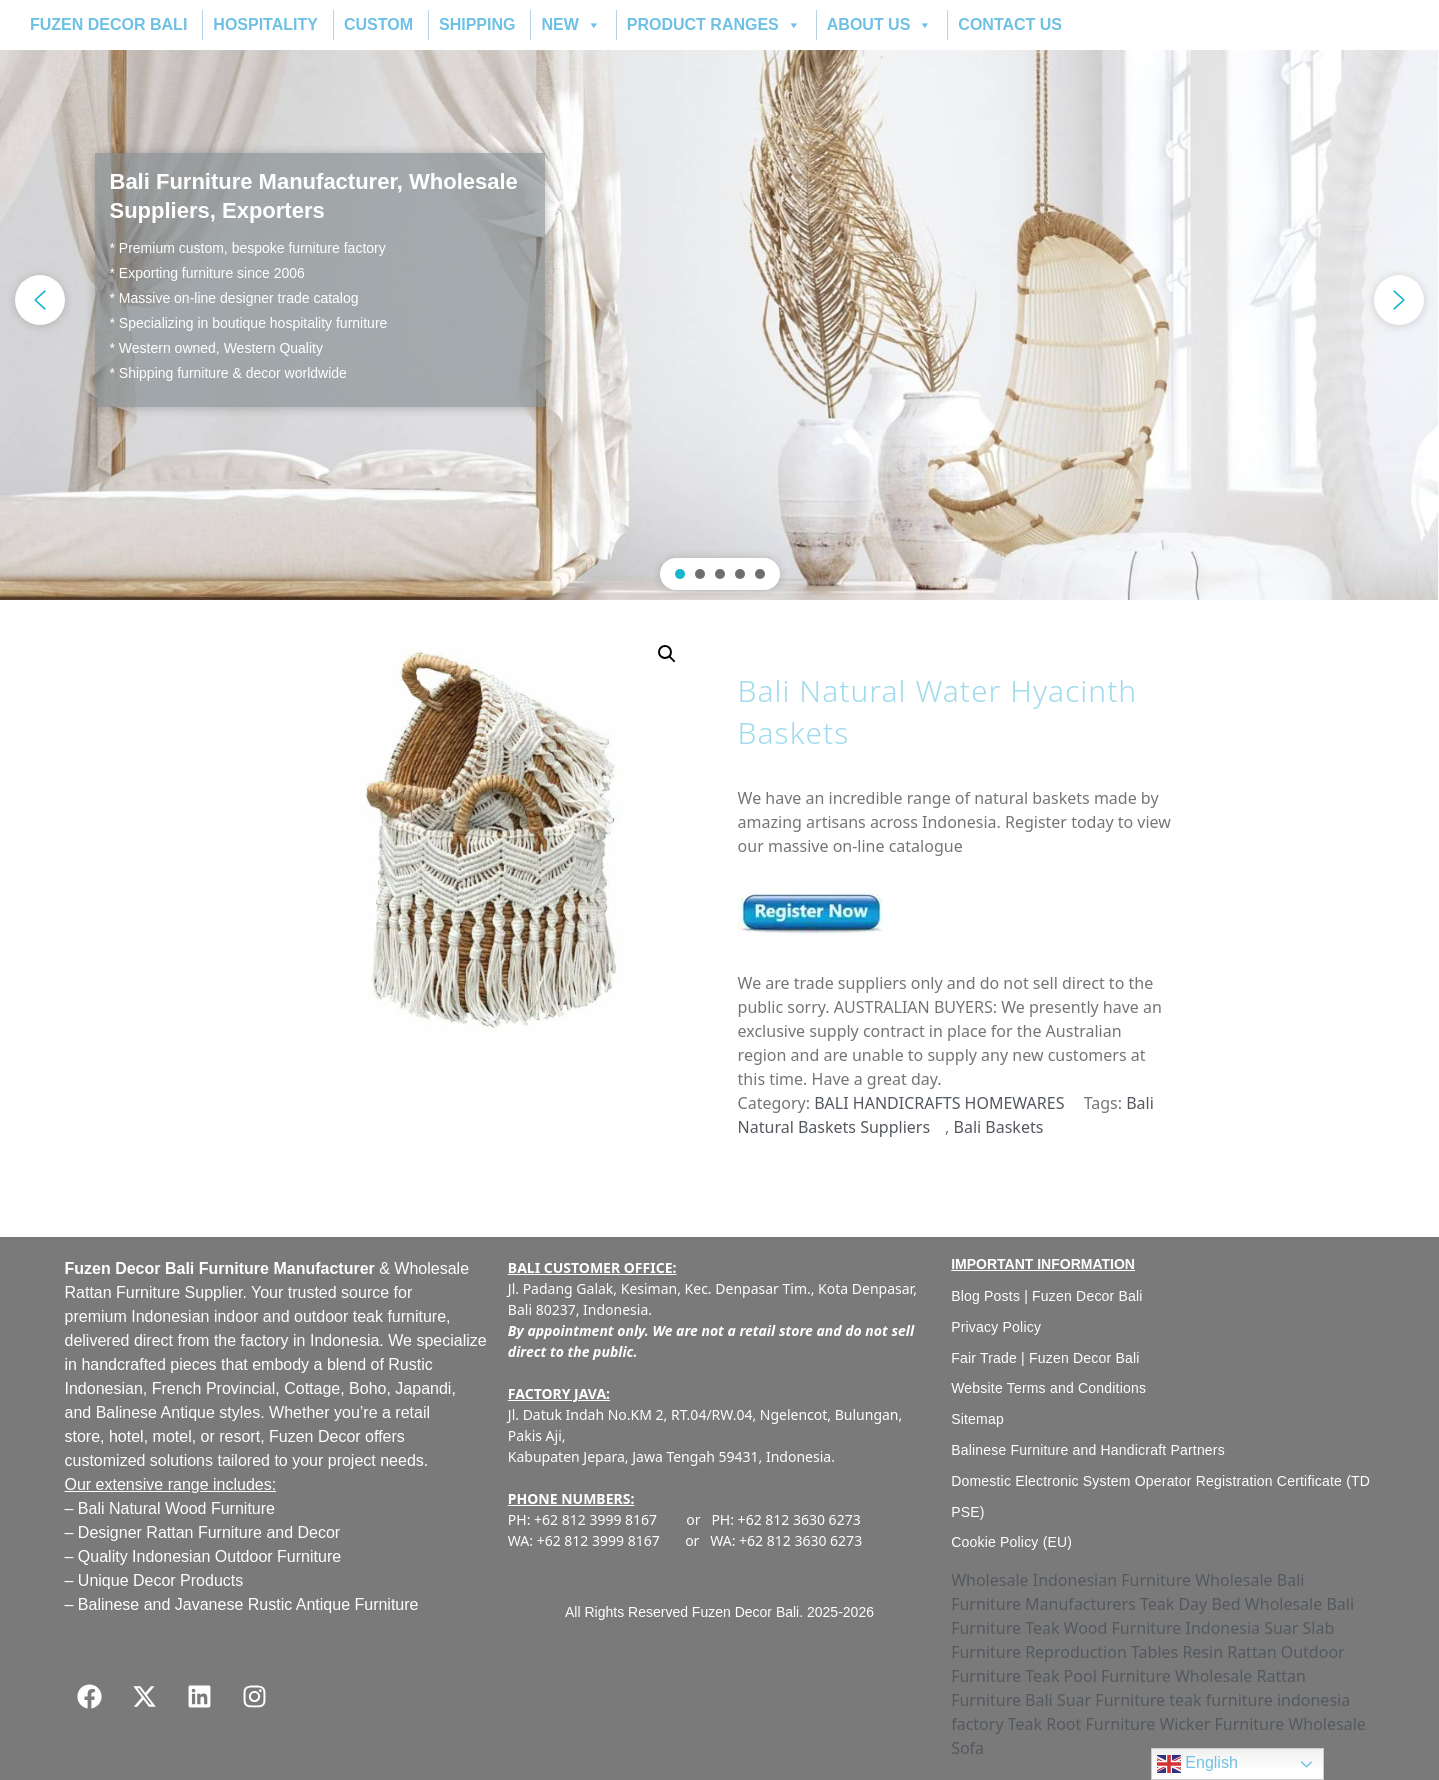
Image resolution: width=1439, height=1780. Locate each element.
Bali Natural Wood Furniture (176, 1508)
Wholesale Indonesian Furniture (1071, 1580)
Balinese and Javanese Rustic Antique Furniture (248, 1604)
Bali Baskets (999, 1127)
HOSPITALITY (265, 24)
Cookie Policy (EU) (1011, 1542)
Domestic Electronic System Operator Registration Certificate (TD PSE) (1160, 1496)
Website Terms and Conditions (1048, 1388)
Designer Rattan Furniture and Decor (209, 1532)
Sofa (967, 1748)
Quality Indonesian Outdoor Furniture (209, 1556)
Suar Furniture (1111, 1700)
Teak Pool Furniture (1098, 1676)
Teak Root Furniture (1082, 1724)
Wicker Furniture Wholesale (1262, 1724)
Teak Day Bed (1190, 1604)
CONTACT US (1010, 24)
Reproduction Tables (1101, 1652)
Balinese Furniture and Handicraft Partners (1088, 1450)
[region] (719, 300)
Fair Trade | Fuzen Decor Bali (1045, 1358)
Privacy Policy (996, 1327)
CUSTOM (378, 24)
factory (265, 1340)
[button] (719, 300)
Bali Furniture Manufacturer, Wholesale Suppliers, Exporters (314, 196)
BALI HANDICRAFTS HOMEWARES (939, 1103)
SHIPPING (477, 24)
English (1197, 1764)
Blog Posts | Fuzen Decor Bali (1047, 1296)
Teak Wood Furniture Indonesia (1142, 1628)
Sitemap (977, 1419)
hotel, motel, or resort (184, 1436)
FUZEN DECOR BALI (108, 24)
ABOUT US (880, 25)
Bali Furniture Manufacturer (272, 1268)
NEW (570, 25)
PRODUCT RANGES (714, 25)
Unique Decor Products (160, 1580)
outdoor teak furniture (370, 1316)
